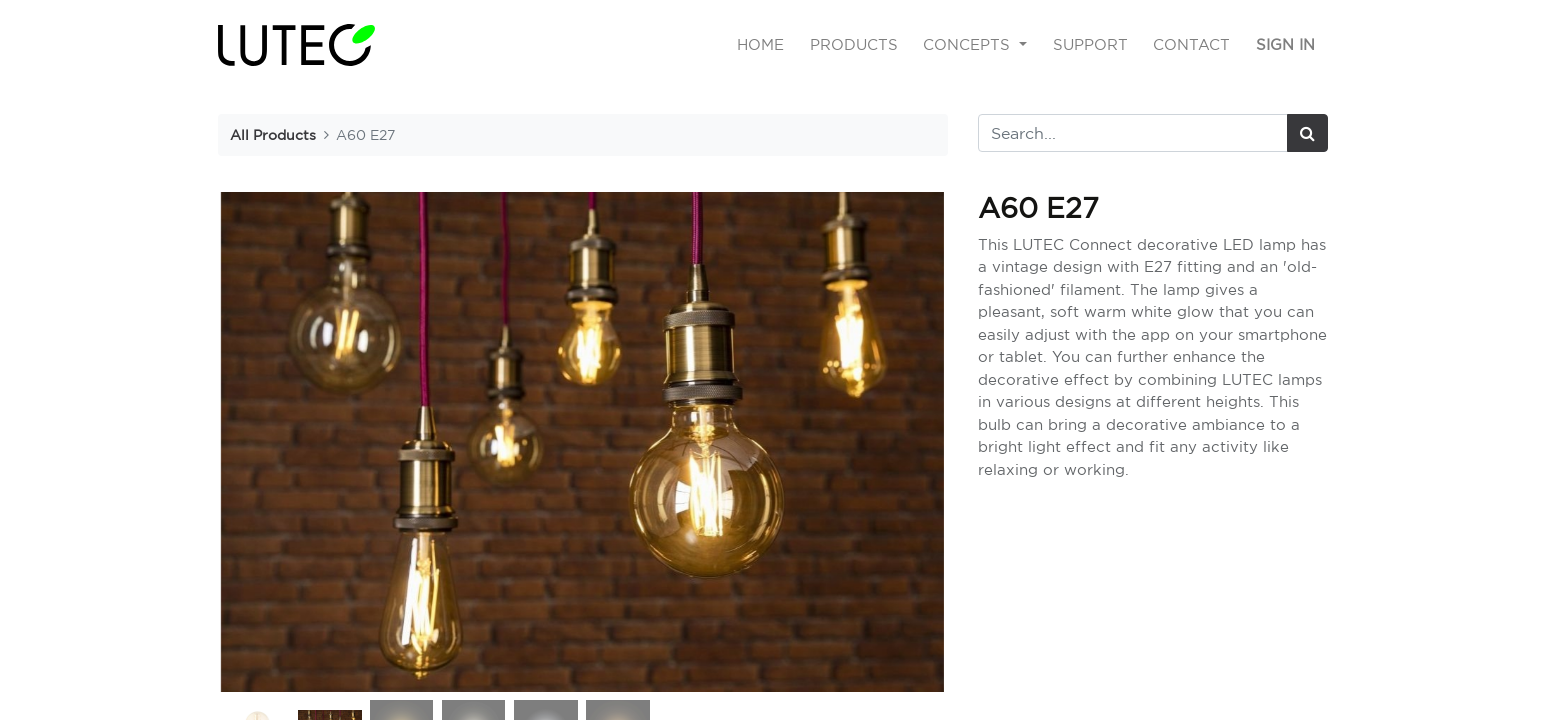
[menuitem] (760, 45)
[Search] (1307, 133)
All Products (273, 134)
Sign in (1285, 44)
